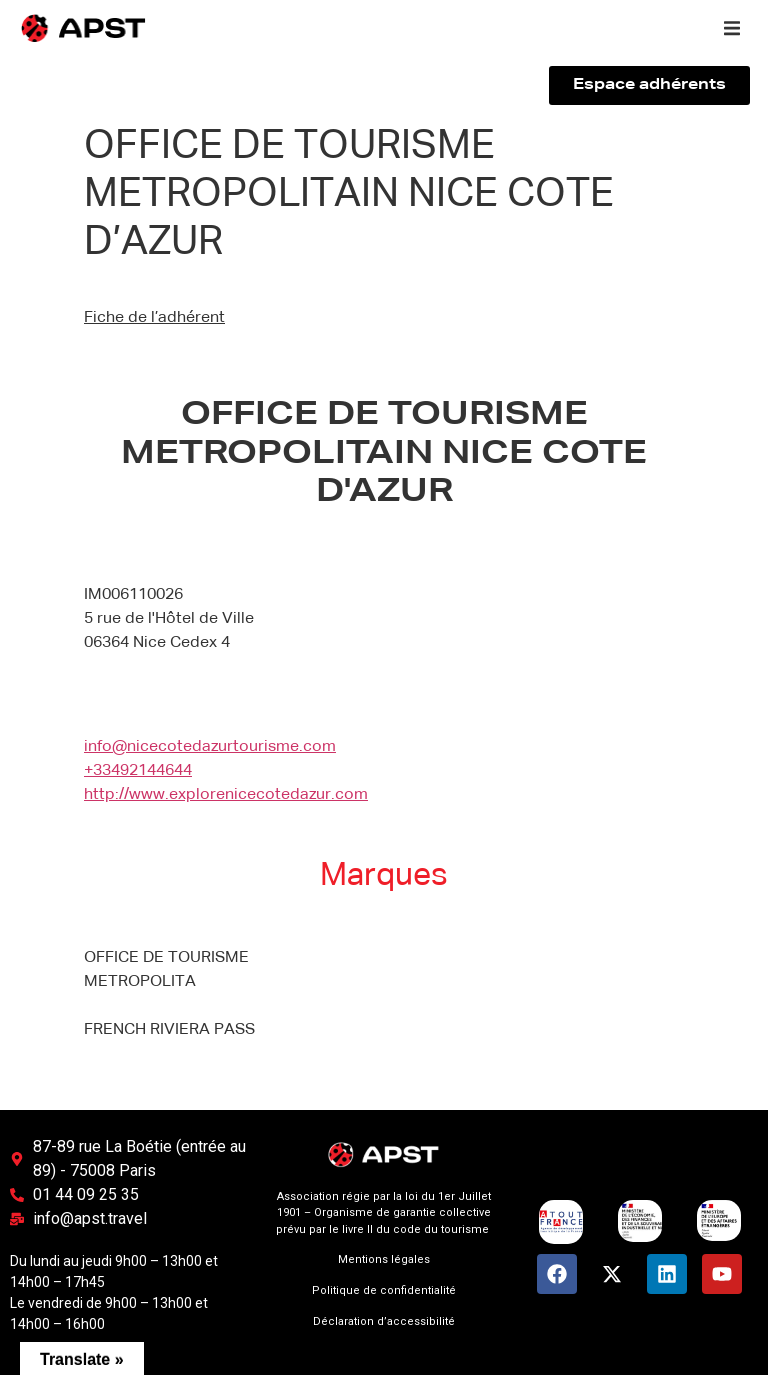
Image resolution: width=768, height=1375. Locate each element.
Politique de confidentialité (384, 1290)
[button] (732, 28)
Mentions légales (384, 1259)
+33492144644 (138, 771)
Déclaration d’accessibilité (384, 1321)
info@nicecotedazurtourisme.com (210, 747)
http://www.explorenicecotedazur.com (226, 795)
